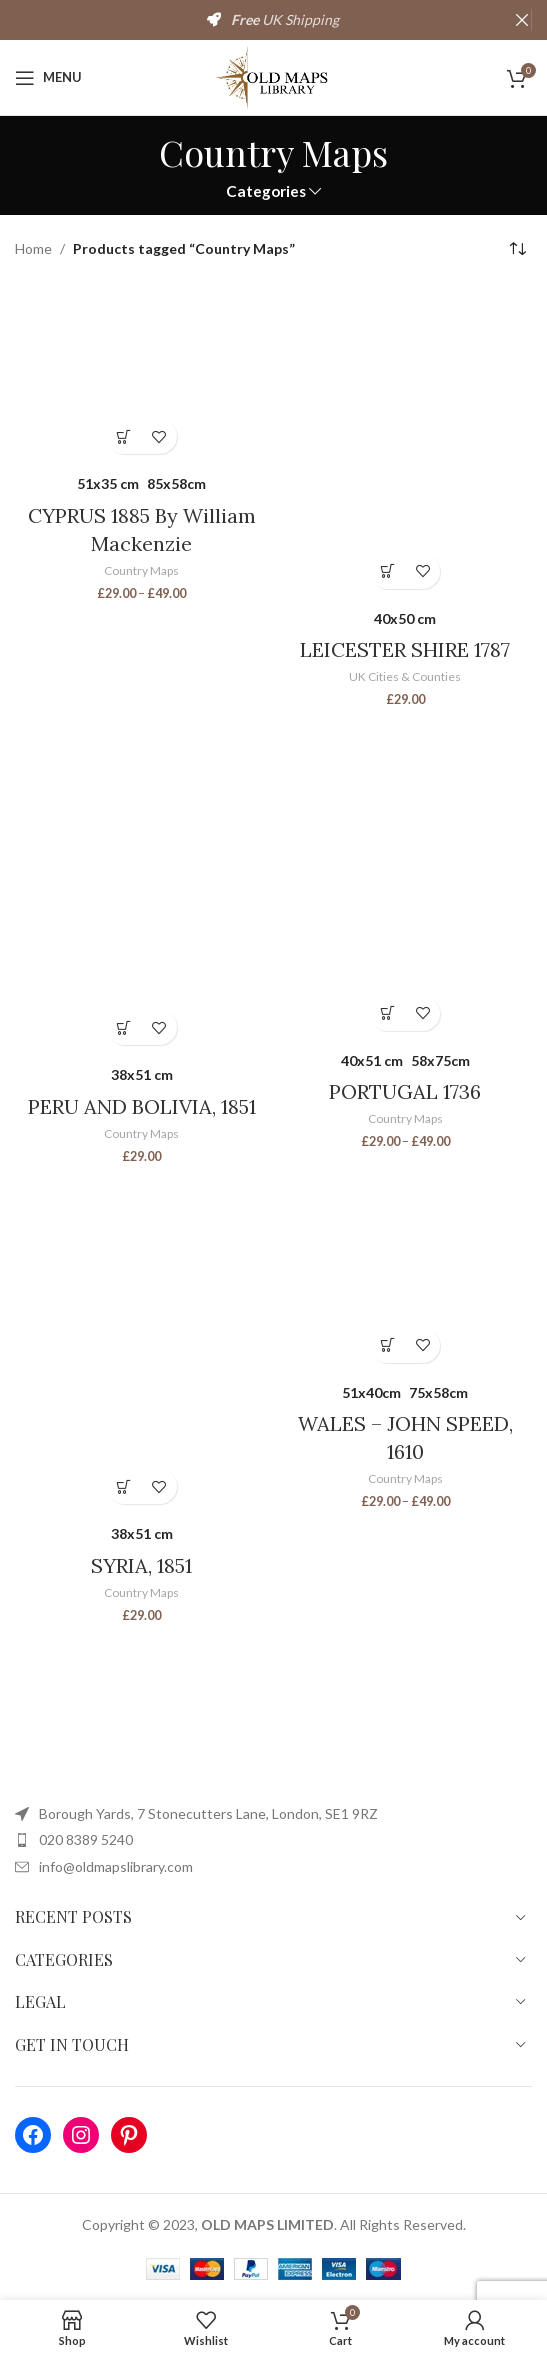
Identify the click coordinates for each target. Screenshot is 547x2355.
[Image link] (215, 1735)
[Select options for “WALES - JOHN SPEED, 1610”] (387, 1345)
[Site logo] (273, 75)
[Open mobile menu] (48, 78)
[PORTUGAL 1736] (406, 878)
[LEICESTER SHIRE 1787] (406, 442)
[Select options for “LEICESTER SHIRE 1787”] (387, 571)
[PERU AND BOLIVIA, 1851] (142, 885)
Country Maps (141, 570)
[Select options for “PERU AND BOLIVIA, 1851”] (124, 1027)
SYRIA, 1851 (141, 1565)
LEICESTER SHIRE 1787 (405, 649)
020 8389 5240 (86, 1839)
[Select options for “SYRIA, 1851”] (124, 1486)
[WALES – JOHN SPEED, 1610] (406, 1273)
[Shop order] (517, 250)
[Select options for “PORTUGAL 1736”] (387, 1013)
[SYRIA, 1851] (142, 1343)
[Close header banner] (522, 20)
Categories (266, 191)
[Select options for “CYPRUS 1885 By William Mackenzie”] (124, 436)
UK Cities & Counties (405, 676)
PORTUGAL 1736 (405, 1091)
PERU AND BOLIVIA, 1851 (142, 1106)
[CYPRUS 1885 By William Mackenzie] (142, 375)
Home (33, 248)
